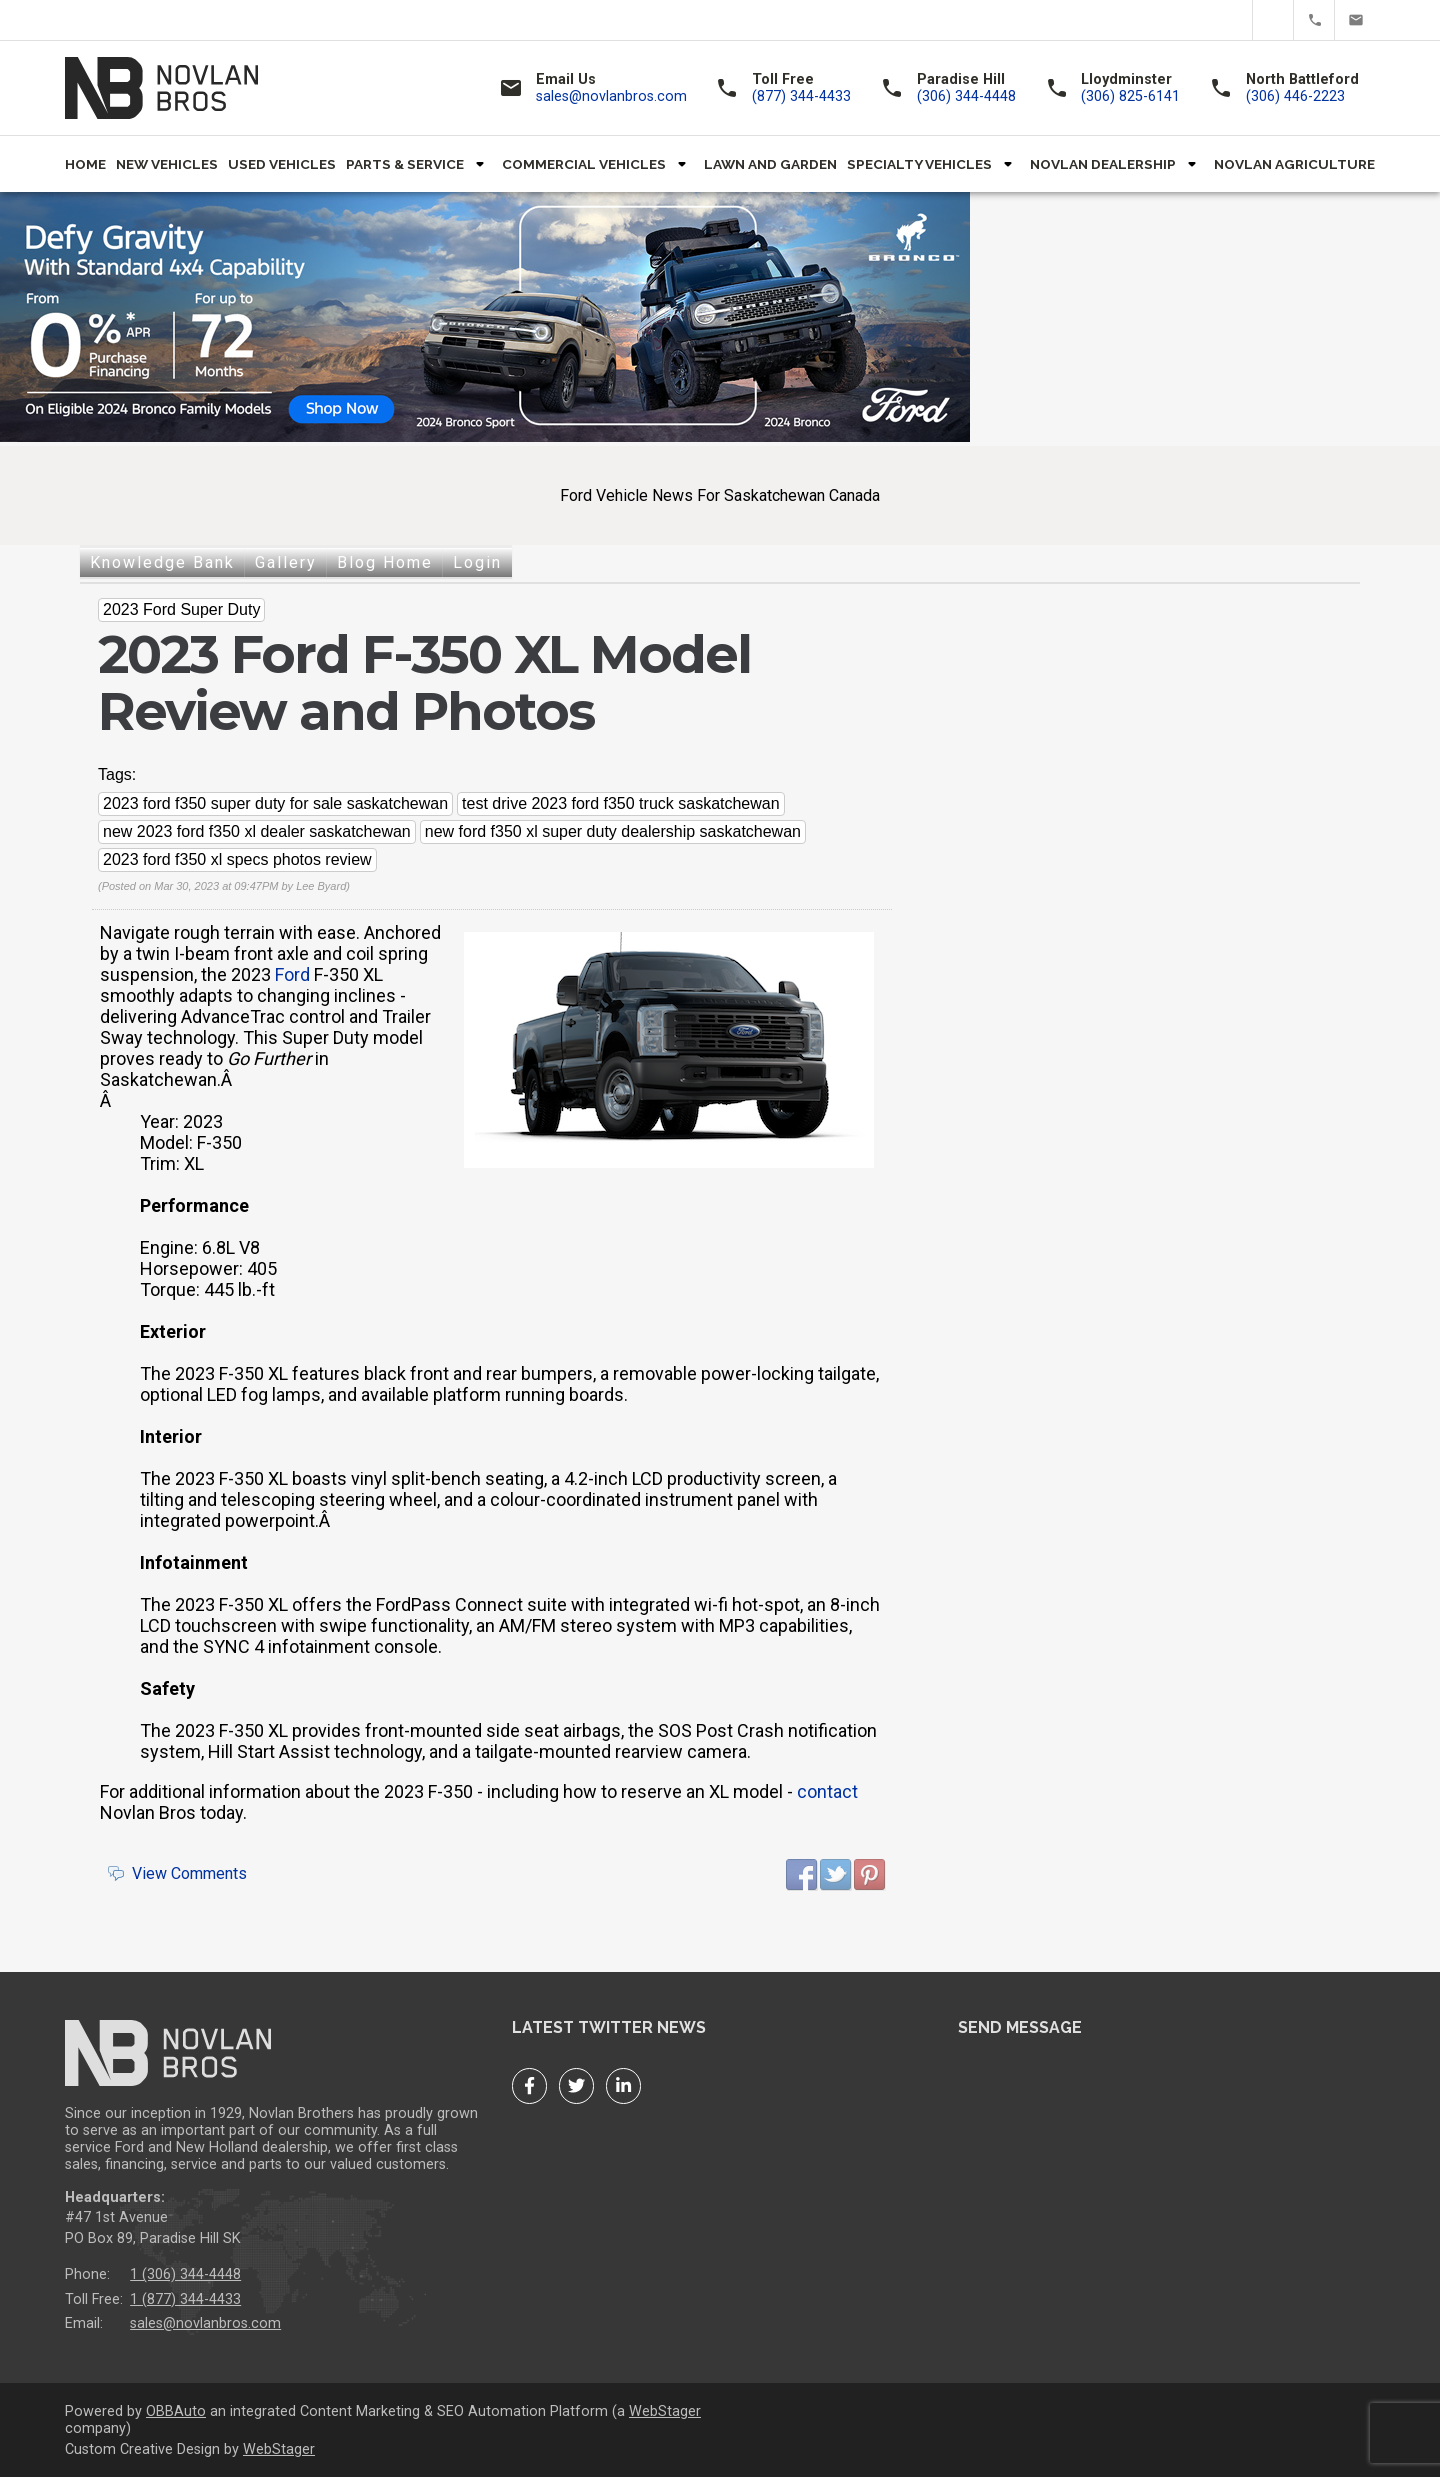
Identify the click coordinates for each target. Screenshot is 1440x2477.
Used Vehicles (282, 164)
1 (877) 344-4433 (185, 2299)
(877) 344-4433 (1314, 20)
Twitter (1273, 20)
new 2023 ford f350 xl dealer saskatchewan (257, 831)
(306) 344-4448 (966, 96)
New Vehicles (167, 164)
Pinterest (870, 1875)
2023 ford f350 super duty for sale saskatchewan (275, 803)
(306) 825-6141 (1130, 96)
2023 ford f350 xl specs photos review (237, 859)
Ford (292, 974)
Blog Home (385, 562)
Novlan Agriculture (1294, 164)
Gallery (286, 562)
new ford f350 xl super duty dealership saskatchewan (613, 831)
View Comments (189, 1873)
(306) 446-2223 (1295, 96)
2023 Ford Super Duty (181, 609)
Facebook (1232, 20)
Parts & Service (405, 164)
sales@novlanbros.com (1355, 20)
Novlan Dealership (1103, 164)
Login (477, 562)
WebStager (665, 2411)
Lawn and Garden (770, 164)
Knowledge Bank (162, 562)
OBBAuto (176, 2411)
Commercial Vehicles (584, 164)
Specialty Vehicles (919, 164)
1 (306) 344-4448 (185, 2274)
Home (85, 164)
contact (827, 1791)
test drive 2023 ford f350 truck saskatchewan (621, 803)
